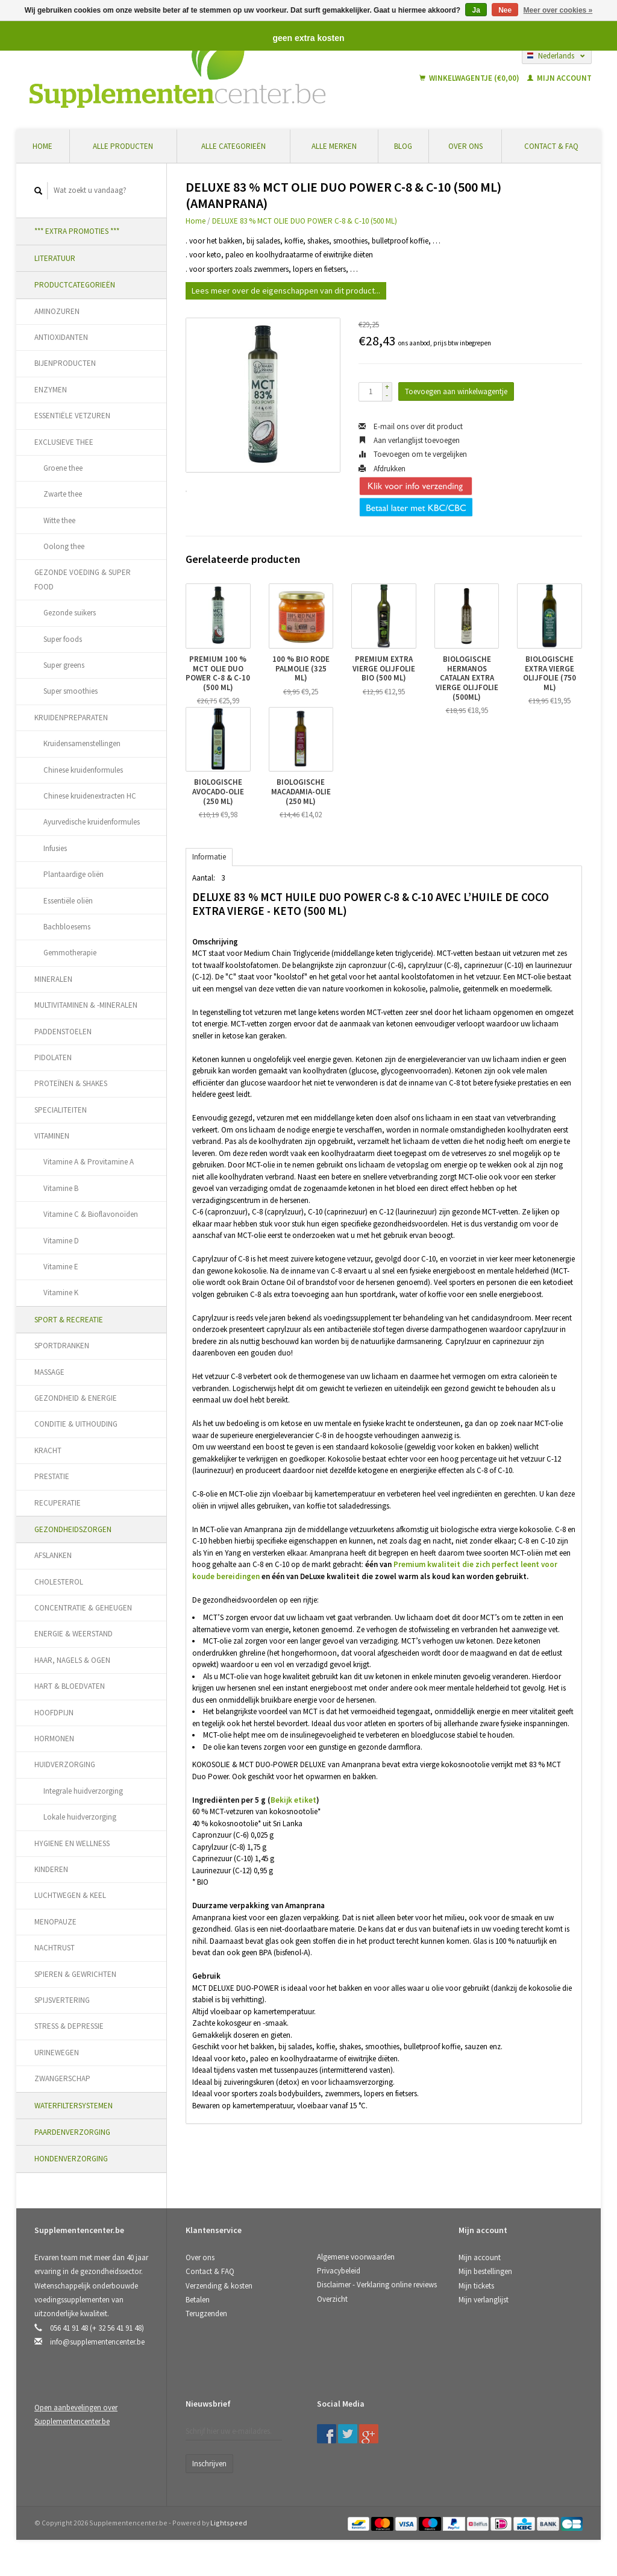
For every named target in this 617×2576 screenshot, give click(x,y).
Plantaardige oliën (73, 874)
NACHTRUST (54, 1948)
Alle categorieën (233, 146)
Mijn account (559, 78)
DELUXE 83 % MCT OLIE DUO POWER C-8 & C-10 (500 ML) (304, 221)
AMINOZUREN (57, 311)
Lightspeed (228, 2522)
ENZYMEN (50, 390)
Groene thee (63, 468)
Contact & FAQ (551, 146)
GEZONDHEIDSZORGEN (72, 1529)
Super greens (63, 665)
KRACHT (47, 1450)
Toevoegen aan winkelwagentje (456, 391)
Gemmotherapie (69, 952)
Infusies (55, 848)
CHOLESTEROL (58, 1582)
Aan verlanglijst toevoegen (409, 440)
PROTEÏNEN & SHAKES (70, 1083)
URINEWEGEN (56, 2052)
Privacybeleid (338, 2271)
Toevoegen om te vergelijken (413, 454)
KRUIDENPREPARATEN (71, 717)
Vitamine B (60, 1188)
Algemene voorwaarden (356, 2257)
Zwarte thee (62, 494)
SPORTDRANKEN (61, 1345)
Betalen (198, 2300)
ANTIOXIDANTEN (61, 337)
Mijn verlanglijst (484, 2300)
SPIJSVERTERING (62, 2000)
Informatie (209, 857)
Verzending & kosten (219, 2286)
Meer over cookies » (558, 10)
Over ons (465, 146)
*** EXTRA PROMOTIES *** (76, 231)
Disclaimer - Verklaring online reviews (377, 2284)
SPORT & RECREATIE (68, 1320)
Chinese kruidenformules (83, 770)
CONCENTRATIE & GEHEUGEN (83, 1608)
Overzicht (332, 2299)
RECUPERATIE (57, 1503)
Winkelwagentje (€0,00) (470, 78)
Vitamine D (61, 1241)
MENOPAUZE (55, 1922)
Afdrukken (382, 468)
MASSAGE (49, 1372)
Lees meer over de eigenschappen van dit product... (286, 290)
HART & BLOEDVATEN (69, 1686)
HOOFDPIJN (54, 1712)
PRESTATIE (51, 1476)
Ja (476, 10)
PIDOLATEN (53, 1057)
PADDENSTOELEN (63, 1031)
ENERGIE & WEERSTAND (73, 1634)
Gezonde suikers (69, 613)
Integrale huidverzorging (83, 1791)
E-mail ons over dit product (411, 426)
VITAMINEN (51, 1136)
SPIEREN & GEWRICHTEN (75, 1974)
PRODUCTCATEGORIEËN (74, 285)
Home (42, 146)
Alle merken (334, 146)
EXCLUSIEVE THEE (63, 442)
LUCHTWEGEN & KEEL (70, 1895)
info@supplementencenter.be (97, 2342)
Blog (403, 146)
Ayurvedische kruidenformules (91, 822)
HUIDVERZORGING (64, 1764)
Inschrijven (209, 2463)
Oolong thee (63, 546)
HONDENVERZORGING (71, 2158)
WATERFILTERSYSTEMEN (73, 2105)
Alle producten (123, 146)
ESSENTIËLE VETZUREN (72, 415)
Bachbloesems (66, 927)
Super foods (62, 639)
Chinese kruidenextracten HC (89, 796)
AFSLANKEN (53, 1555)
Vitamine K (60, 1292)
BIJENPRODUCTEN (65, 363)
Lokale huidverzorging (79, 1817)
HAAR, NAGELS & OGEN (72, 1660)
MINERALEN (53, 979)
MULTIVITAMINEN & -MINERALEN (85, 1005)
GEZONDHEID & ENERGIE (75, 1398)
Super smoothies (70, 691)
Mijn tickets (476, 2286)
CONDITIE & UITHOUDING (75, 1424)
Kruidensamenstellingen (82, 743)
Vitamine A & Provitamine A (88, 1162)
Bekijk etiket (293, 1800)
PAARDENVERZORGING (72, 2132)
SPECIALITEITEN (60, 1110)
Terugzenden (206, 2313)
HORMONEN (54, 1738)
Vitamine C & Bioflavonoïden (90, 1214)
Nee (505, 10)
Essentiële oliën (68, 901)
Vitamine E (60, 1266)
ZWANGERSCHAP (62, 2078)
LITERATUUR (54, 258)
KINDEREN (51, 1869)
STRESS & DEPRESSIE (69, 2026)
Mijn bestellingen (485, 2271)
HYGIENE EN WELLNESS (72, 1843)
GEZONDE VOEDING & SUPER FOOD (82, 579)
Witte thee (59, 520)
